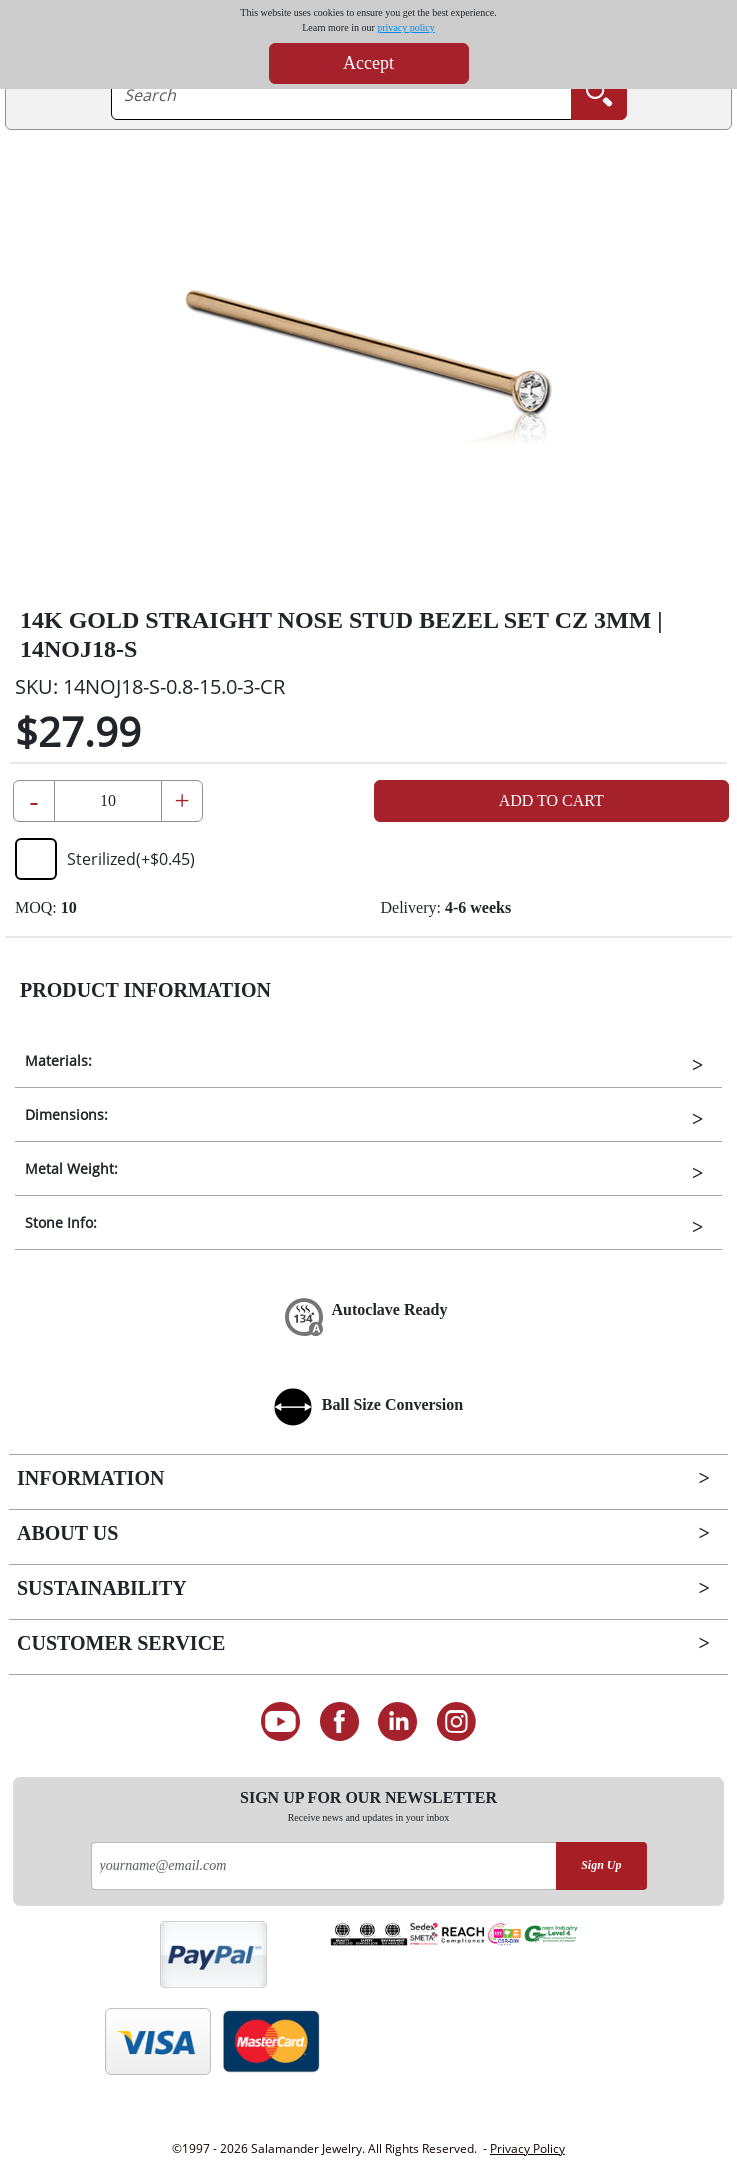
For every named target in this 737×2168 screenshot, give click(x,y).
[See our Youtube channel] (280, 1722)
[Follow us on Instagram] (456, 1722)
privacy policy (405, 27)
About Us (67, 1533)
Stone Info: (61, 1222)
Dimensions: (66, 1114)
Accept (368, 63)
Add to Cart (551, 800)
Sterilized (105, 859)
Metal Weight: (71, 1168)
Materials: (58, 1060)
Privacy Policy (527, 2148)
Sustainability (102, 1588)
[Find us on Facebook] (339, 1722)
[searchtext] (341, 95)
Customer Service (121, 1643)
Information (90, 1478)
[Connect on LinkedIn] (398, 1722)
